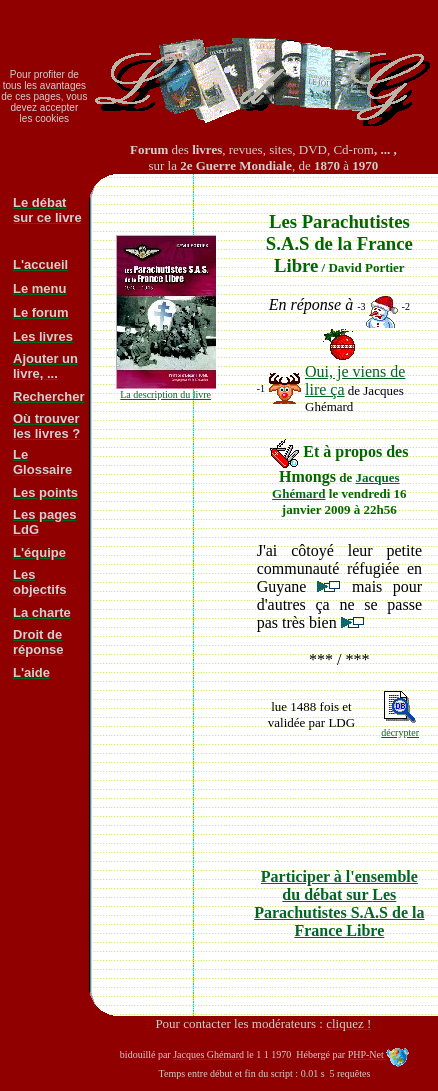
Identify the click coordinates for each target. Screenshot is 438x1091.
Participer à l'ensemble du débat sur (339, 903)
